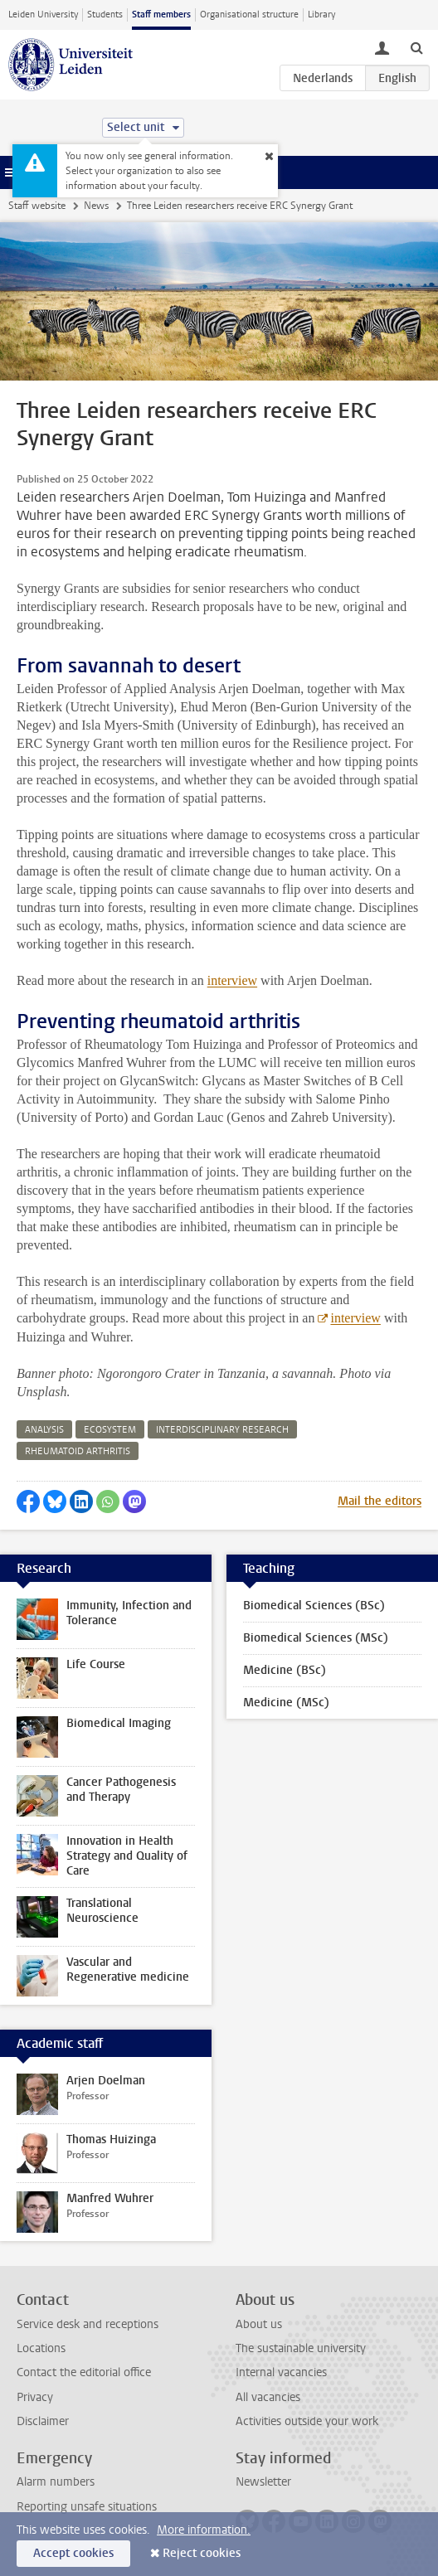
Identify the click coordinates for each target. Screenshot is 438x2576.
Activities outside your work (307, 2421)
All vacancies (268, 2397)
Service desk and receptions (87, 2324)
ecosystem (110, 1430)
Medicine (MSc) (286, 1702)
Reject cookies (202, 2553)
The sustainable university (301, 2348)
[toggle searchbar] (416, 47)
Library (321, 14)
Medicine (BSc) (284, 1670)
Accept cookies (73, 2553)
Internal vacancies (281, 2372)
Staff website (37, 205)
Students (105, 14)
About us (259, 2324)
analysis (44, 1430)
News (96, 205)
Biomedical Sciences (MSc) (315, 1638)
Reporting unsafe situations (87, 2507)
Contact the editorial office (84, 2372)
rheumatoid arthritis (77, 1451)
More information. (204, 2530)
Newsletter (263, 2482)
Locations (41, 2348)
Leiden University (43, 14)
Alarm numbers (56, 2482)
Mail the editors (379, 1501)
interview (232, 980)
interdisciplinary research (222, 1430)
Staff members (161, 14)
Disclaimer (43, 2421)
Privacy (35, 2397)
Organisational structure (249, 14)
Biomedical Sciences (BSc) (314, 1605)
